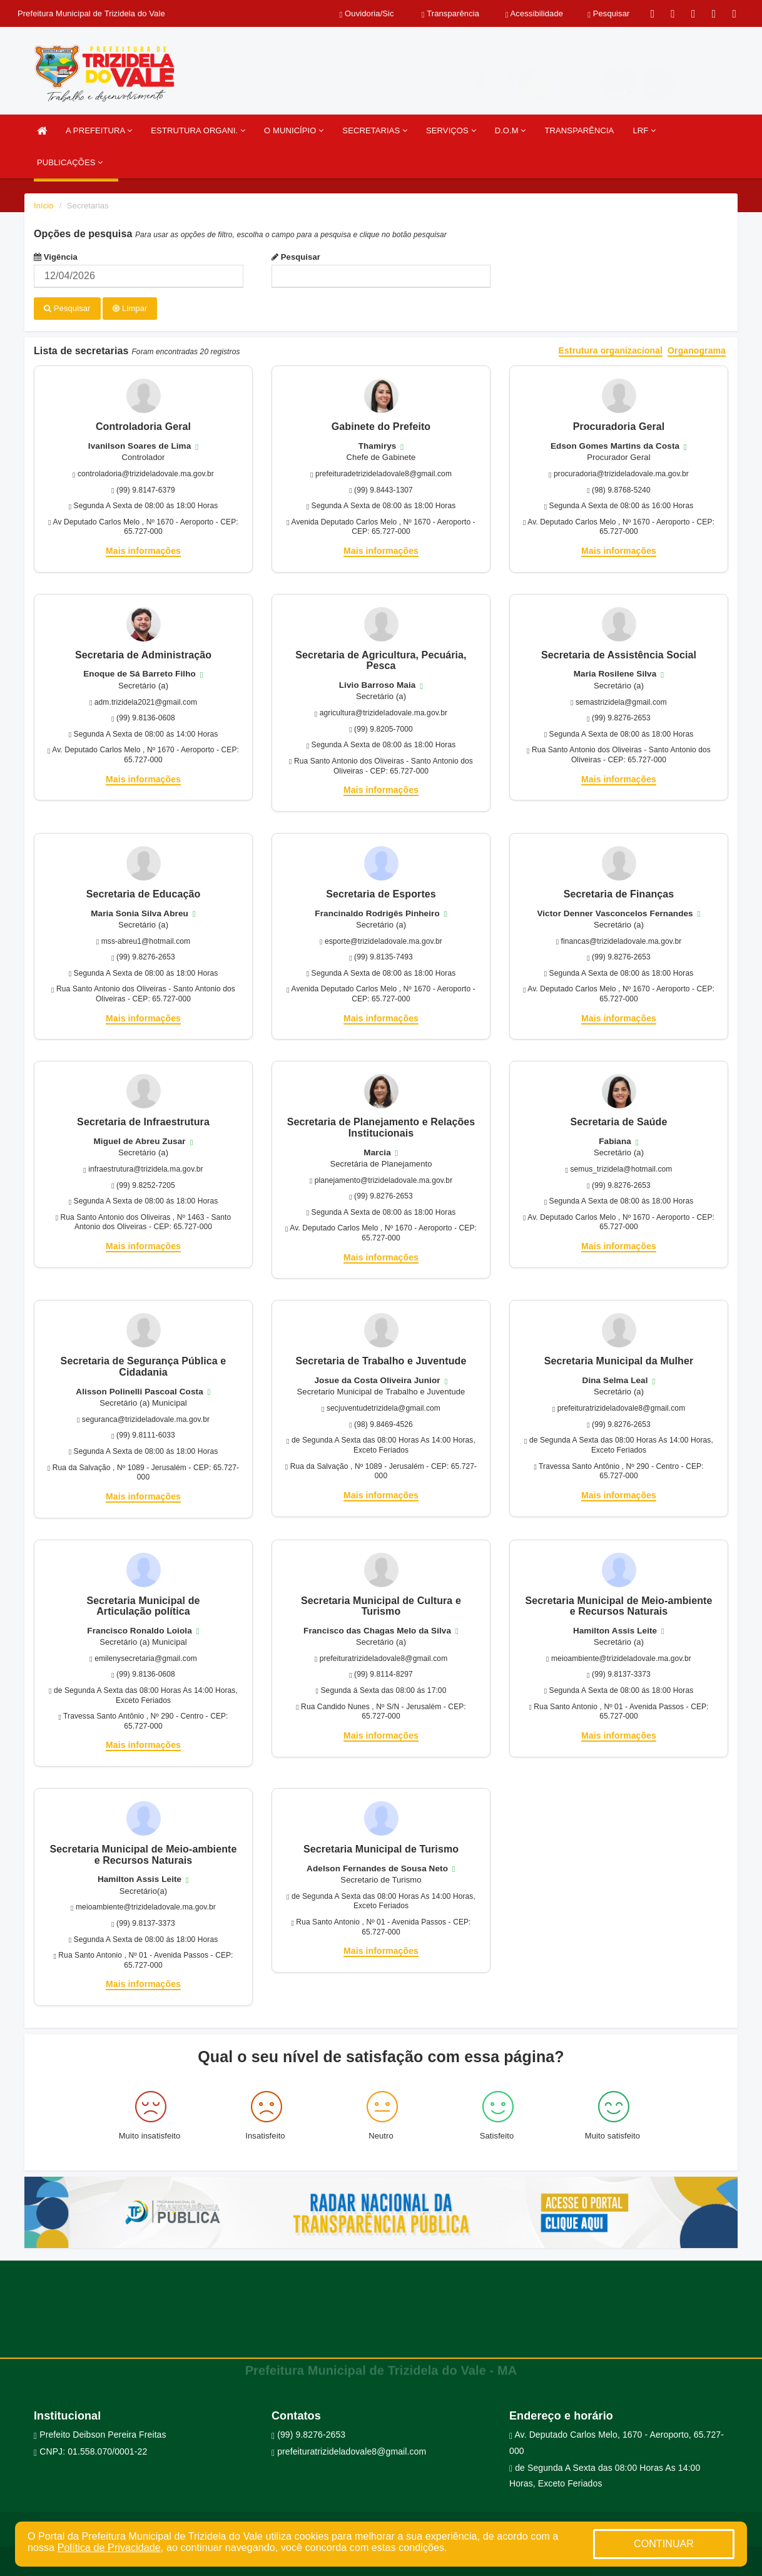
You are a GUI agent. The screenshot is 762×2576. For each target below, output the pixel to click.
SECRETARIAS (374, 130)
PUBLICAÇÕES (70, 162)
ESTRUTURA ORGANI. (198, 130)
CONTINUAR (664, 2543)
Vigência (56, 257)
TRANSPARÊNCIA (579, 130)
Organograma (697, 349)
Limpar (130, 308)
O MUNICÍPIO (293, 130)
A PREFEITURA (99, 130)
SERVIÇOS (451, 130)
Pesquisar (296, 257)
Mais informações (143, 549)
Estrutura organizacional (611, 349)
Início (44, 205)
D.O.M (510, 130)
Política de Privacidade (109, 2547)
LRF (644, 130)
